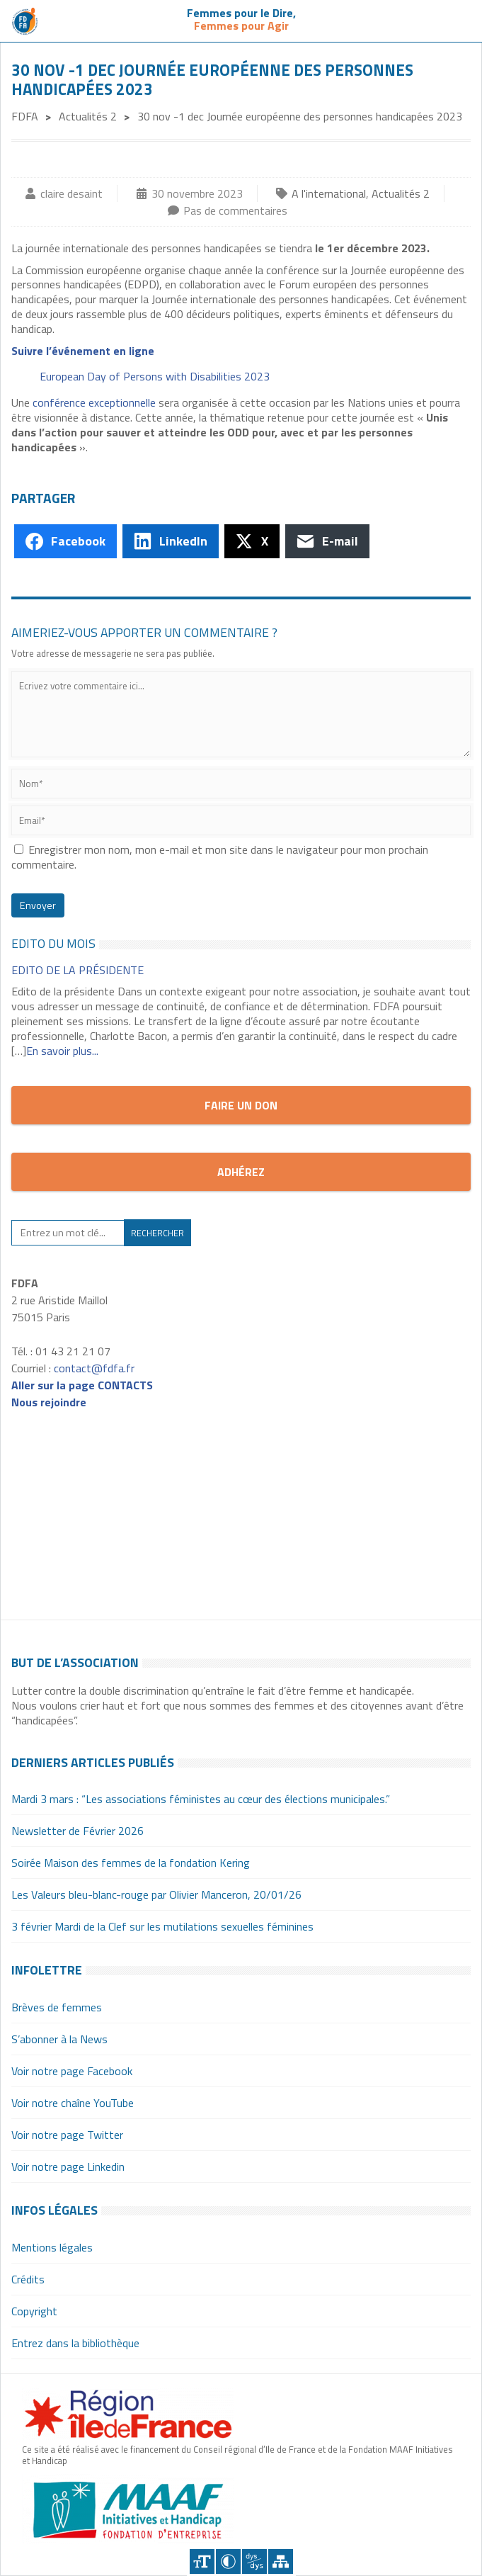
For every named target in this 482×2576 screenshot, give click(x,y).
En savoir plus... (62, 1050)
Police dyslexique (254, 2561)
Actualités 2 (88, 116)
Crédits (28, 2279)
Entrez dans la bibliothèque (75, 2342)
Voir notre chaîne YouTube (72, 2102)
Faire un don (241, 1105)
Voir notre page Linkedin (68, 2166)
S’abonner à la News (59, 2038)
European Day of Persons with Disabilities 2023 (155, 376)
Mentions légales (52, 2247)
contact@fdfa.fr (94, 1368)
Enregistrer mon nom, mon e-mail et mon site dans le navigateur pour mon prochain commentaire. (219, 857)
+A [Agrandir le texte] (202, 2561)
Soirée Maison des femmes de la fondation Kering (130, 1862)
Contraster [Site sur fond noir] (228, 2561)
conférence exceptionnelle (94, 402)
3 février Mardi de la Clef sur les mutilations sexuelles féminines (162, 1926)
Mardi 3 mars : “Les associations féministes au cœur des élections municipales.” (200, 1798)
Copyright (34, 2311)
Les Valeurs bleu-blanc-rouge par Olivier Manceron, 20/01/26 (156, 1894)
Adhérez (241, 1171)
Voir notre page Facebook (71, 2070)
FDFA (24, 116)
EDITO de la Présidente (77, 969)
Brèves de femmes (56, 2007)
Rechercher (157, 1233)
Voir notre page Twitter (67, 2134)
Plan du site (280, 2561)
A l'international (329, 193)
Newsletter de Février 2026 (77, 1830)
